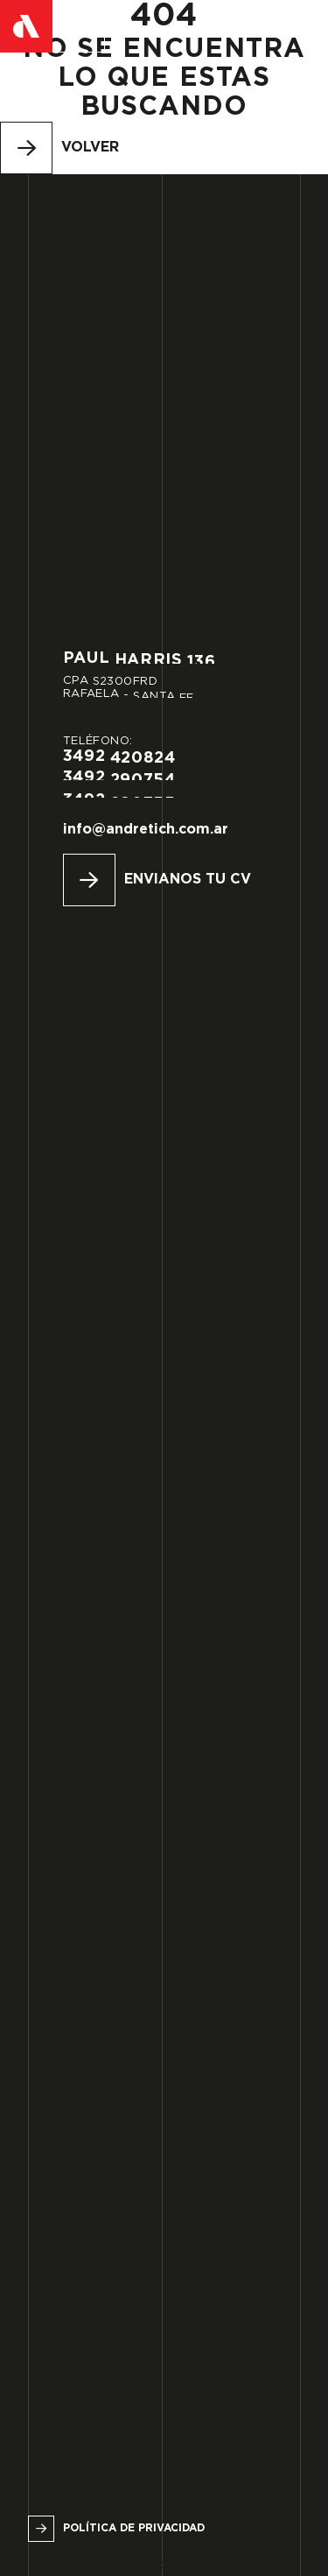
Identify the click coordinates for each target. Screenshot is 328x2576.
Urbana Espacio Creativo (174, 2565)
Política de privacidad (134, 2528)
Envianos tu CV (187, 879)
